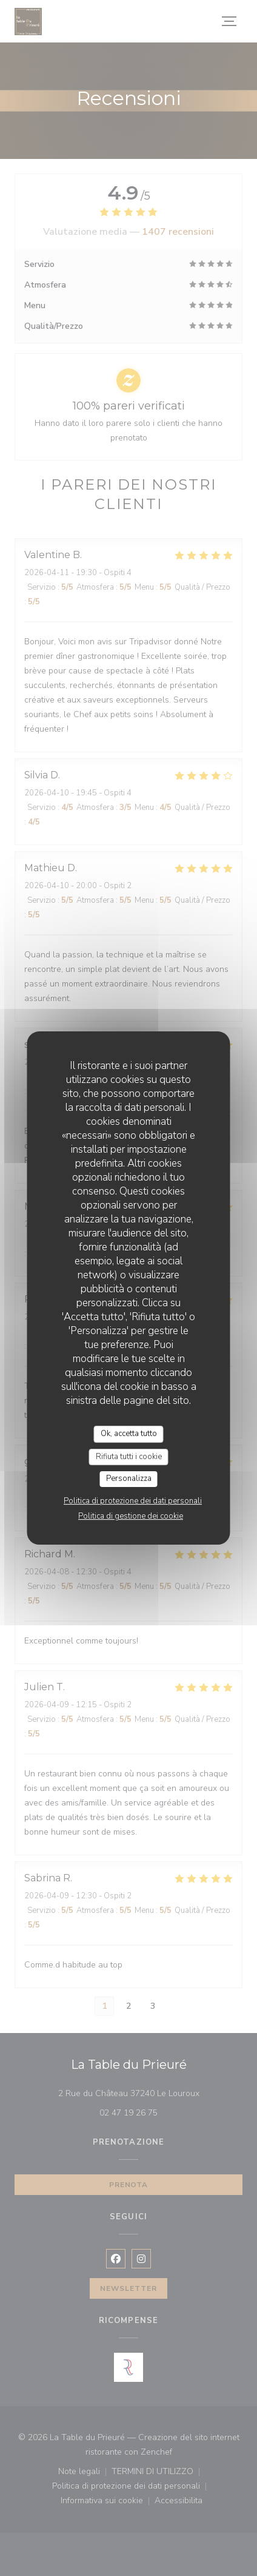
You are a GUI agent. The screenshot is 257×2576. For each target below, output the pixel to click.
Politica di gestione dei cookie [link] (130, 1516)
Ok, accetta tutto (129, 1433)
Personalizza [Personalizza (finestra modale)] (129, 1478)
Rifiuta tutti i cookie (129, 1456)
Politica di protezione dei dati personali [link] (133, 1500)
